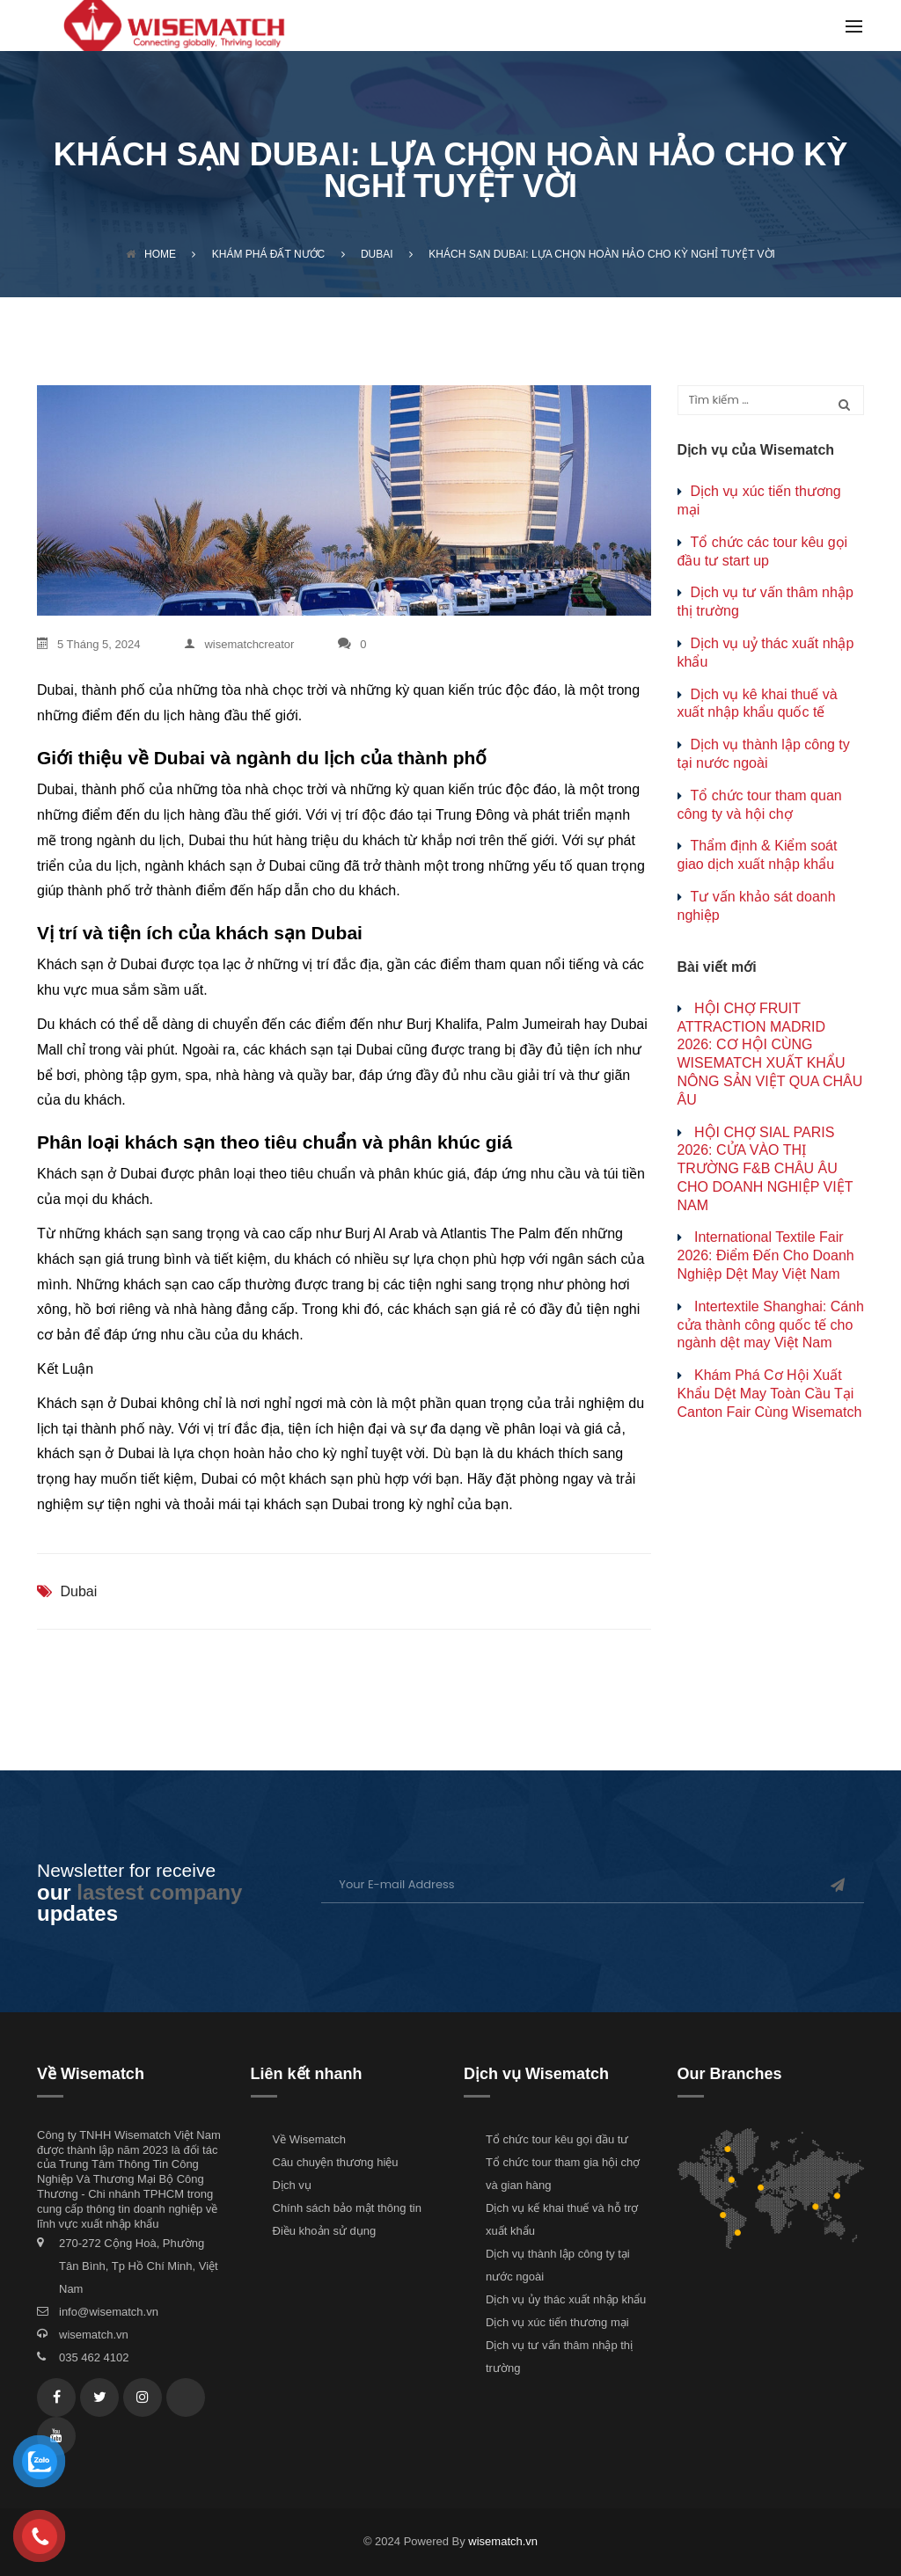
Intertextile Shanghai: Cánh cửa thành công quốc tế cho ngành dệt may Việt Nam (771, 1325)
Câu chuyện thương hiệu (336, 2162)
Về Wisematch (310, 2139)
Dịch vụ (292, 2185)
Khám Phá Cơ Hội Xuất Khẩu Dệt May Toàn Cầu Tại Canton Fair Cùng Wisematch (770, 1393)
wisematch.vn (93, 2334)
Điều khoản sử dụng (325, 2230)
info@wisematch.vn (108, 2311)
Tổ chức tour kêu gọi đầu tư (557, 2139)
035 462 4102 (94, 2357)
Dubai (78, 1591)
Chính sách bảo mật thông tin (347, 2208)
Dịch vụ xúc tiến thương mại (557, 2322)
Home (151, 254)
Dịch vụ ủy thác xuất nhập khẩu (566, 2299)
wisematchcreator (239, 644)
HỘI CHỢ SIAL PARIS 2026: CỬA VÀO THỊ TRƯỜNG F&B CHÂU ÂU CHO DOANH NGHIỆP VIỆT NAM (765, 1169)
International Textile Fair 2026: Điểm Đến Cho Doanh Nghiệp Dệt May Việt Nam (766, 1255)
